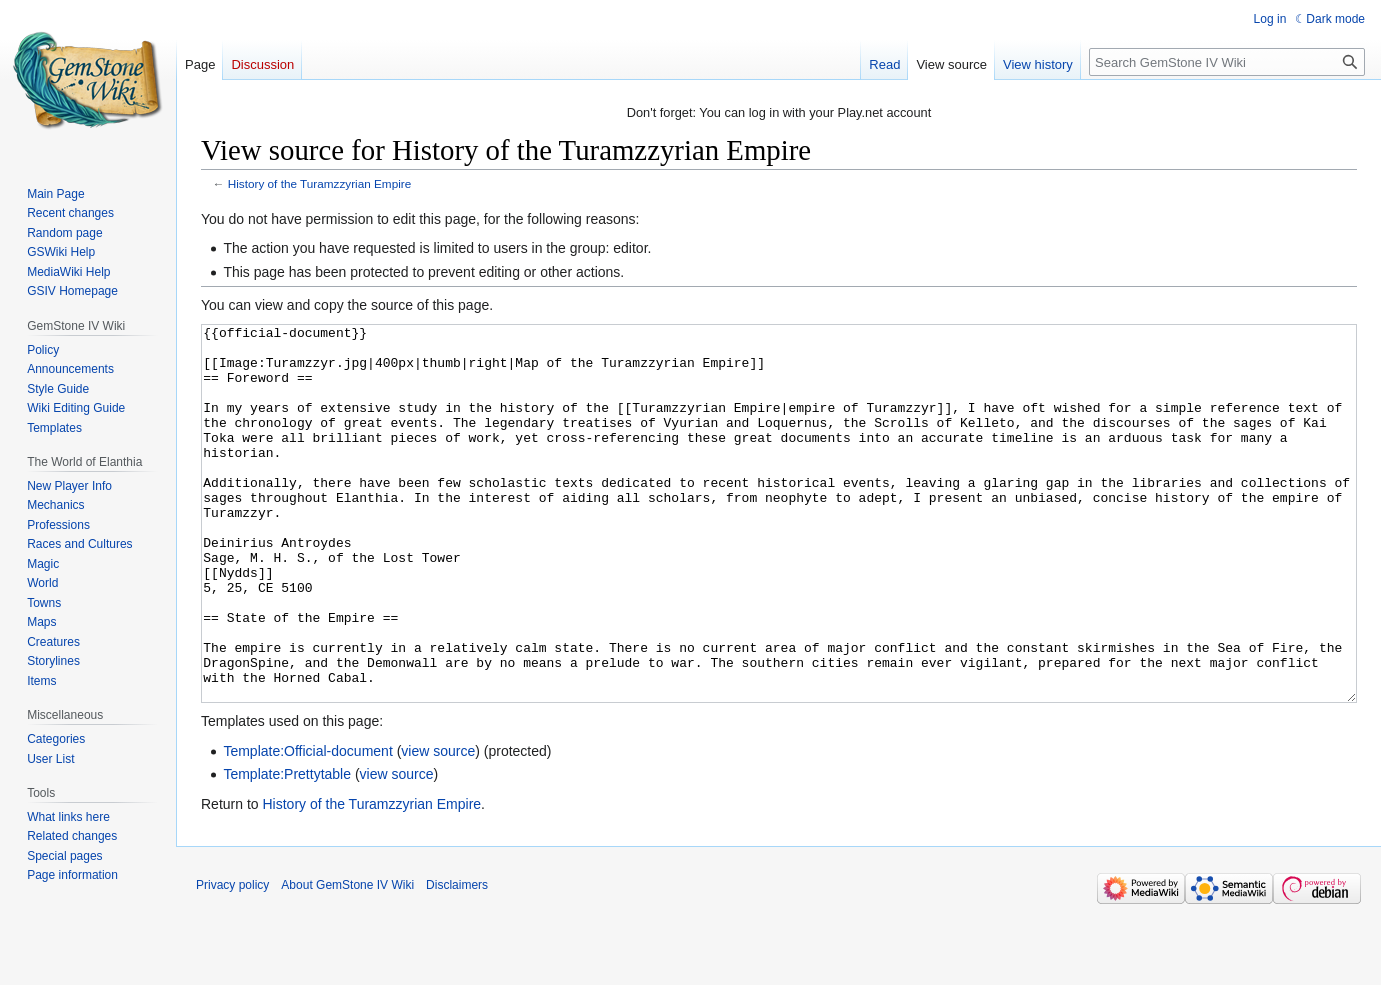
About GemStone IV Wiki (347, 960)
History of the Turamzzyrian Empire (319, 183)
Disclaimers (457, 960)
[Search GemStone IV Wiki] (1227, 62)
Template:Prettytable (287, 849)
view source (438, 826)
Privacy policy (232, 960)
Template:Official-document (307, 826)
